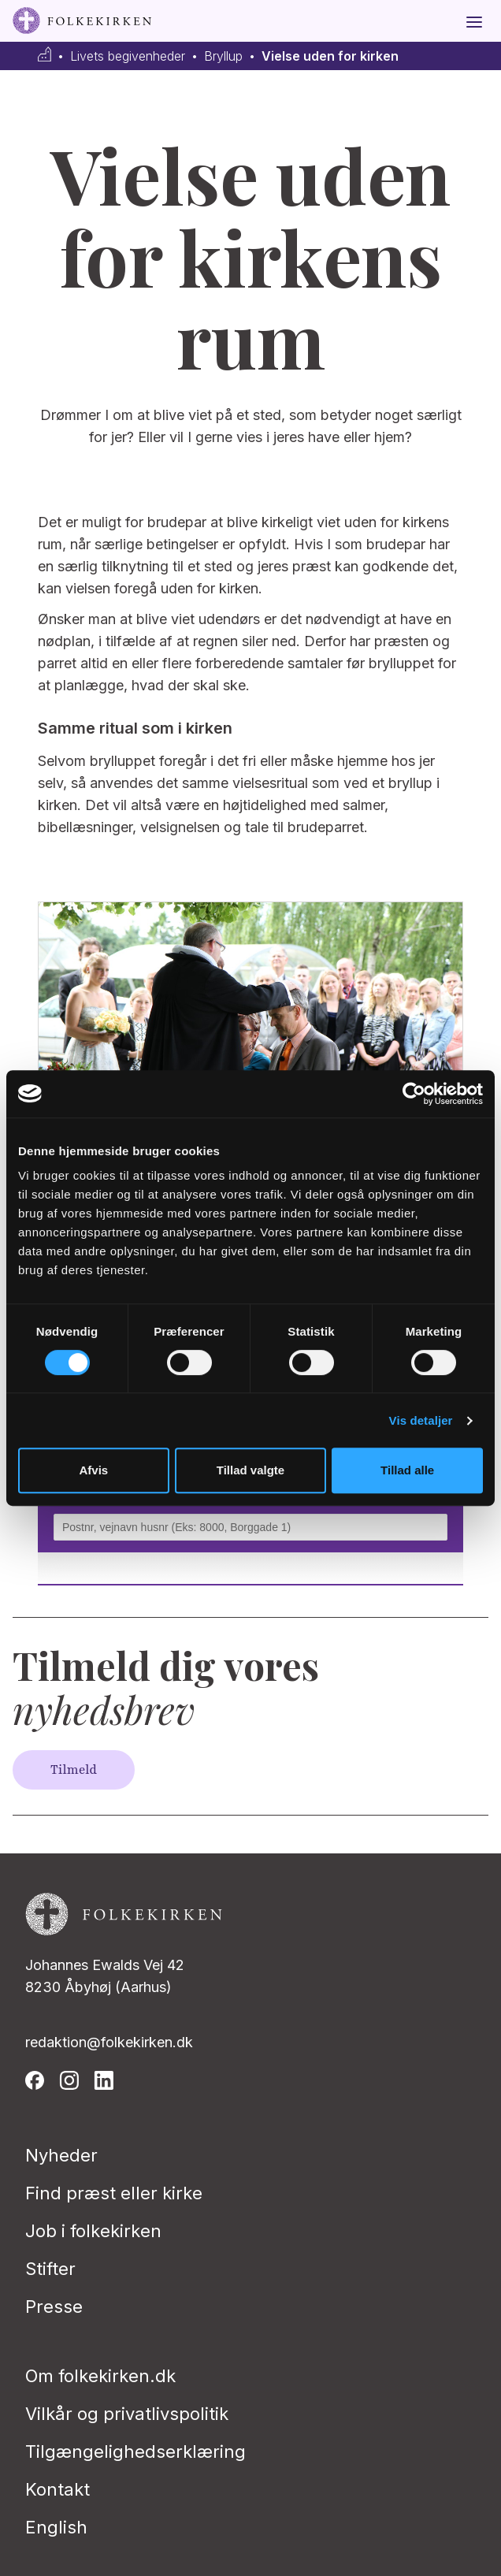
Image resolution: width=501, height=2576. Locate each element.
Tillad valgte (250, 1470)
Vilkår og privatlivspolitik (126, 2413)
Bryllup (223, 56)
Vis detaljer (421, 1420)
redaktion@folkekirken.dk (109, 2042)
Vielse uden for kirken (330, 56)
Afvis (93, 1470)
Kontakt (57, 2489)
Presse (54, 2306)
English (56, 2527)
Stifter (50, 2268)
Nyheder (61, 2155)
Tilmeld (73, 1770)
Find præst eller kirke (113, 2193)
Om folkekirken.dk (100, 2375)
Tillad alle (407, 1470)
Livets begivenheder (127, 56)
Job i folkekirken (93, 2230)
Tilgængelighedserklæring (135, 2451)
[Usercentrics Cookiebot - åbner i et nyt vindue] (414, 1094)
